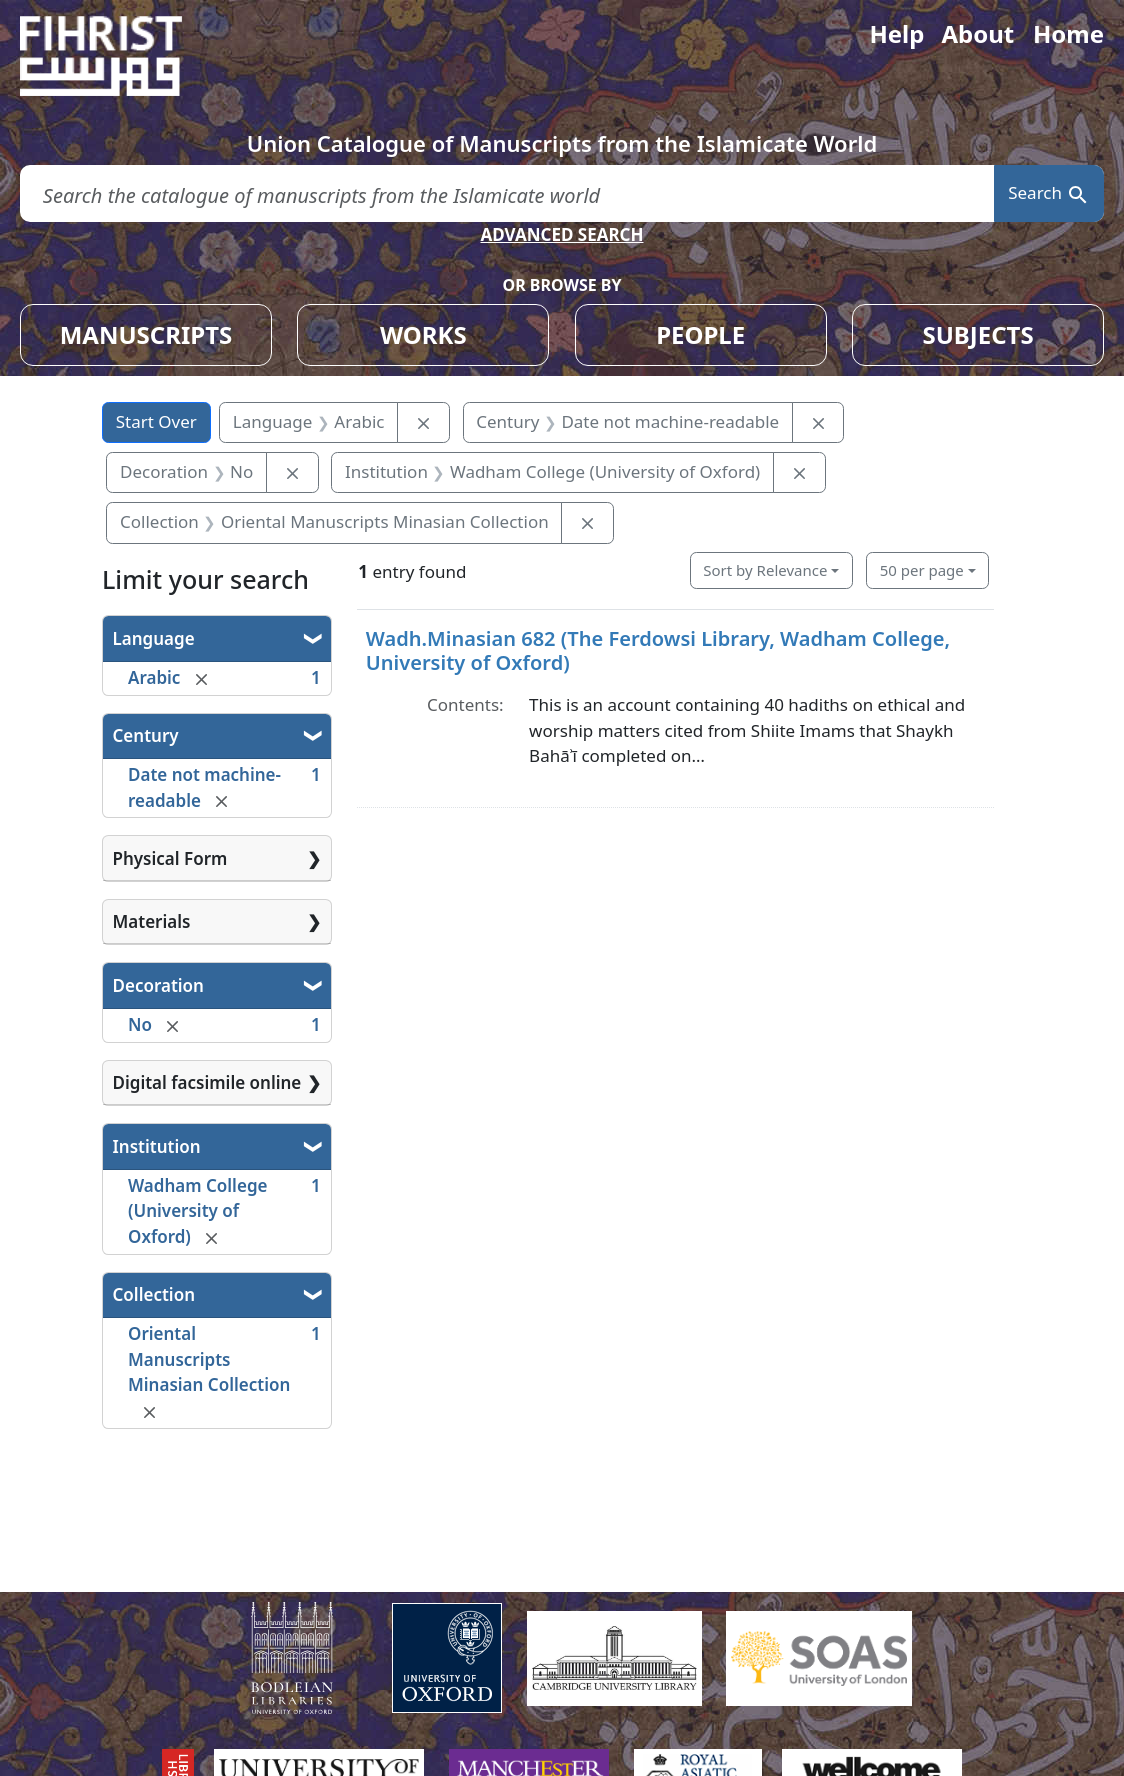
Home (1068, 33)
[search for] (507, 193)
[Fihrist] (120, 56)
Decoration (158, 985)
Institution (157, 1146)
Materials (152, 921)
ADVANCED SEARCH (561, 234)
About (977, 33)
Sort (765, 570)
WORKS (423, 334)
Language (154, 638)
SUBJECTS (977, 334)
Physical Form (170, 858)
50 (922, 570)
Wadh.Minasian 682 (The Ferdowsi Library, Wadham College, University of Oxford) (658, 650)
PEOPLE (700, 334)
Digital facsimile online (207, 1082)
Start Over (156, 421)
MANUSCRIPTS (146, 334)
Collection (154, 1294)
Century (146, 735)
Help (896, 33)
